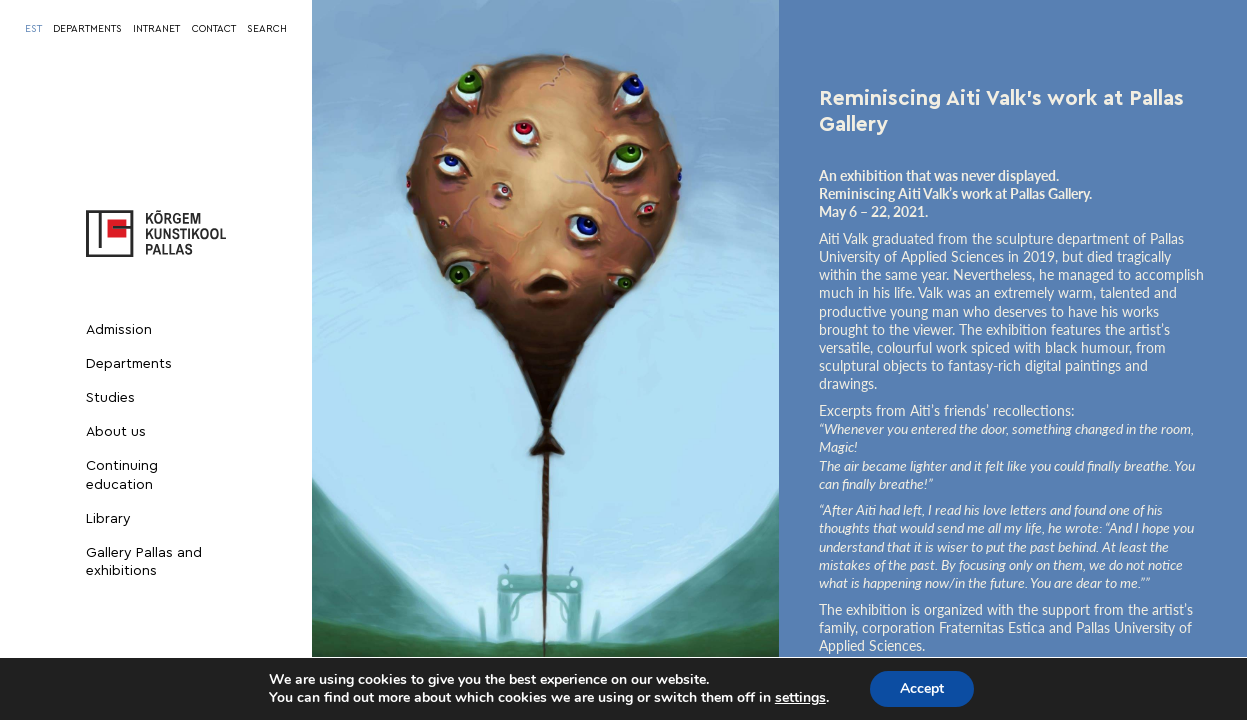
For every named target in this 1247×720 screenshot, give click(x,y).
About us (116, 432)
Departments (129, 364)
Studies (110, 398)
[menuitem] (33, 29)
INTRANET (156, 29)
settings (800, 698)
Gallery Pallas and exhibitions (144, 562)
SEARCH (267, 29)
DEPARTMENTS (87, 29)
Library (108, 519)
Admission (119, 330)
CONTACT (214, 29)
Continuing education (122, 475)
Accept (922, 688)
